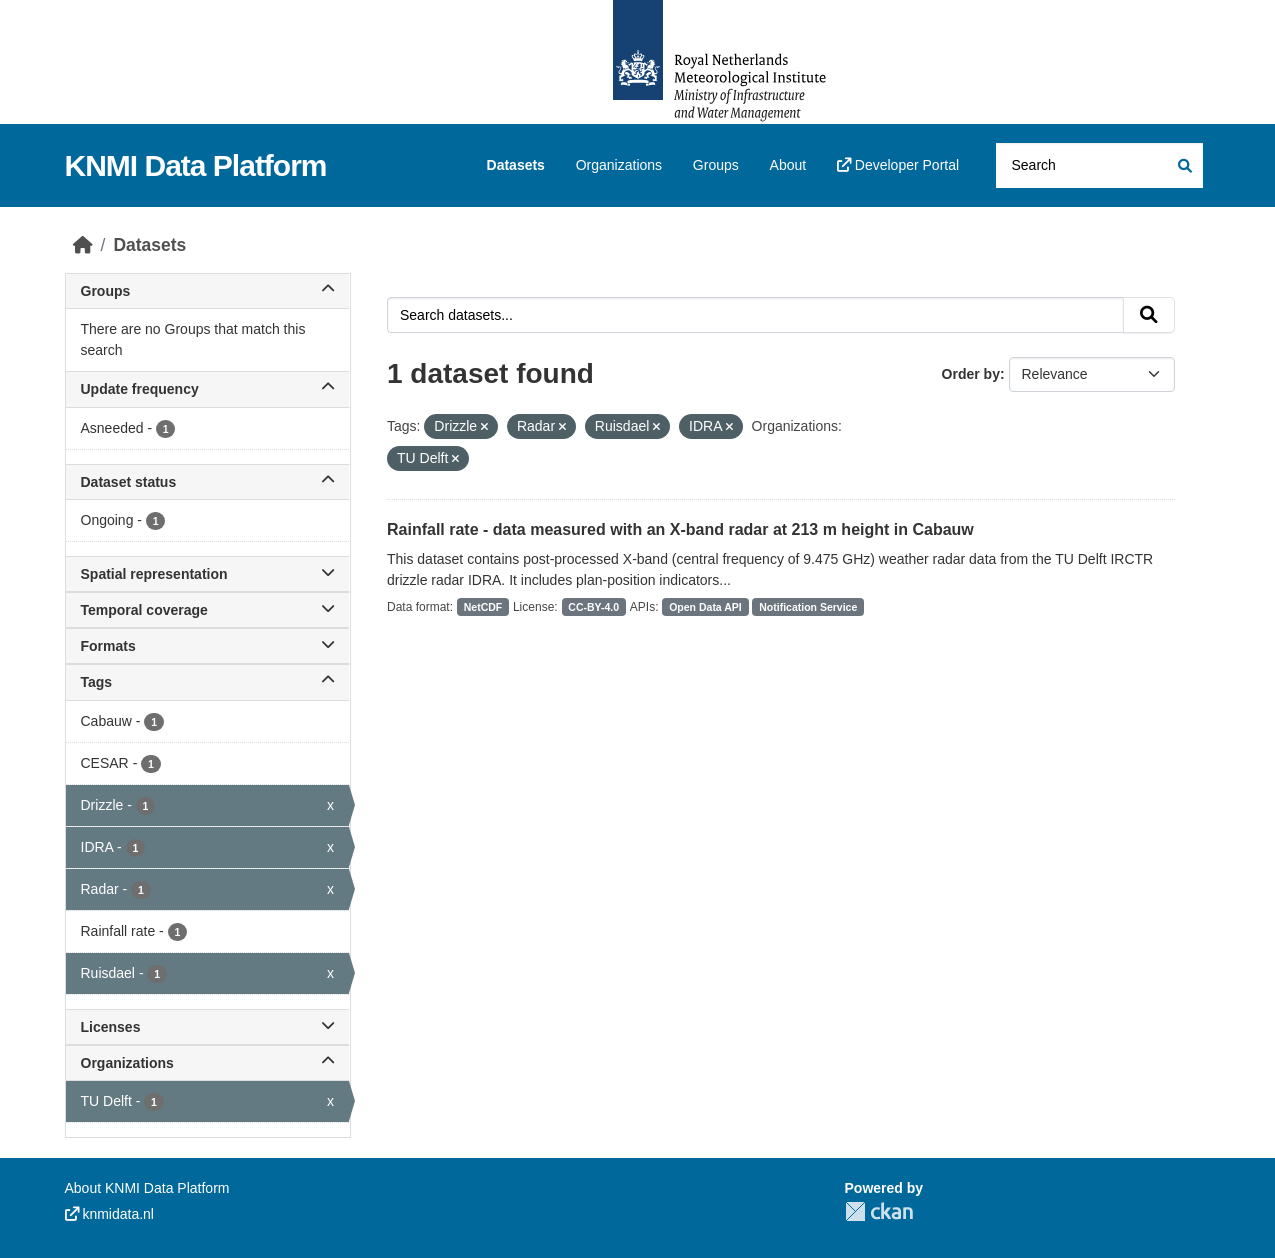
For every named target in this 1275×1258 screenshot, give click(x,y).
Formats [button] (208, 646)
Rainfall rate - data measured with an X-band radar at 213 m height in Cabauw (680, 529)
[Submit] (1183, 165)
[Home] (83, 245)
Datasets (516, 165)
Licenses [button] (208, 1027)
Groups (716, 165)
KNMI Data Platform (196, 165)
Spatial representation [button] (208, 574)
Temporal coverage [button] (208, 610)
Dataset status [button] (208, 482)
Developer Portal (898, 165)
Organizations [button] (208, 1063)
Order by (971, 374)
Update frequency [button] (208, 389)
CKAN (879, 1211)
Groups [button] (208, 291)
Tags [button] (208, 682)
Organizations (619, 165)
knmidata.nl (109, 1214)
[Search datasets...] (1099, 165)
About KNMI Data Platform (147, 1188)
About (788, 165)
